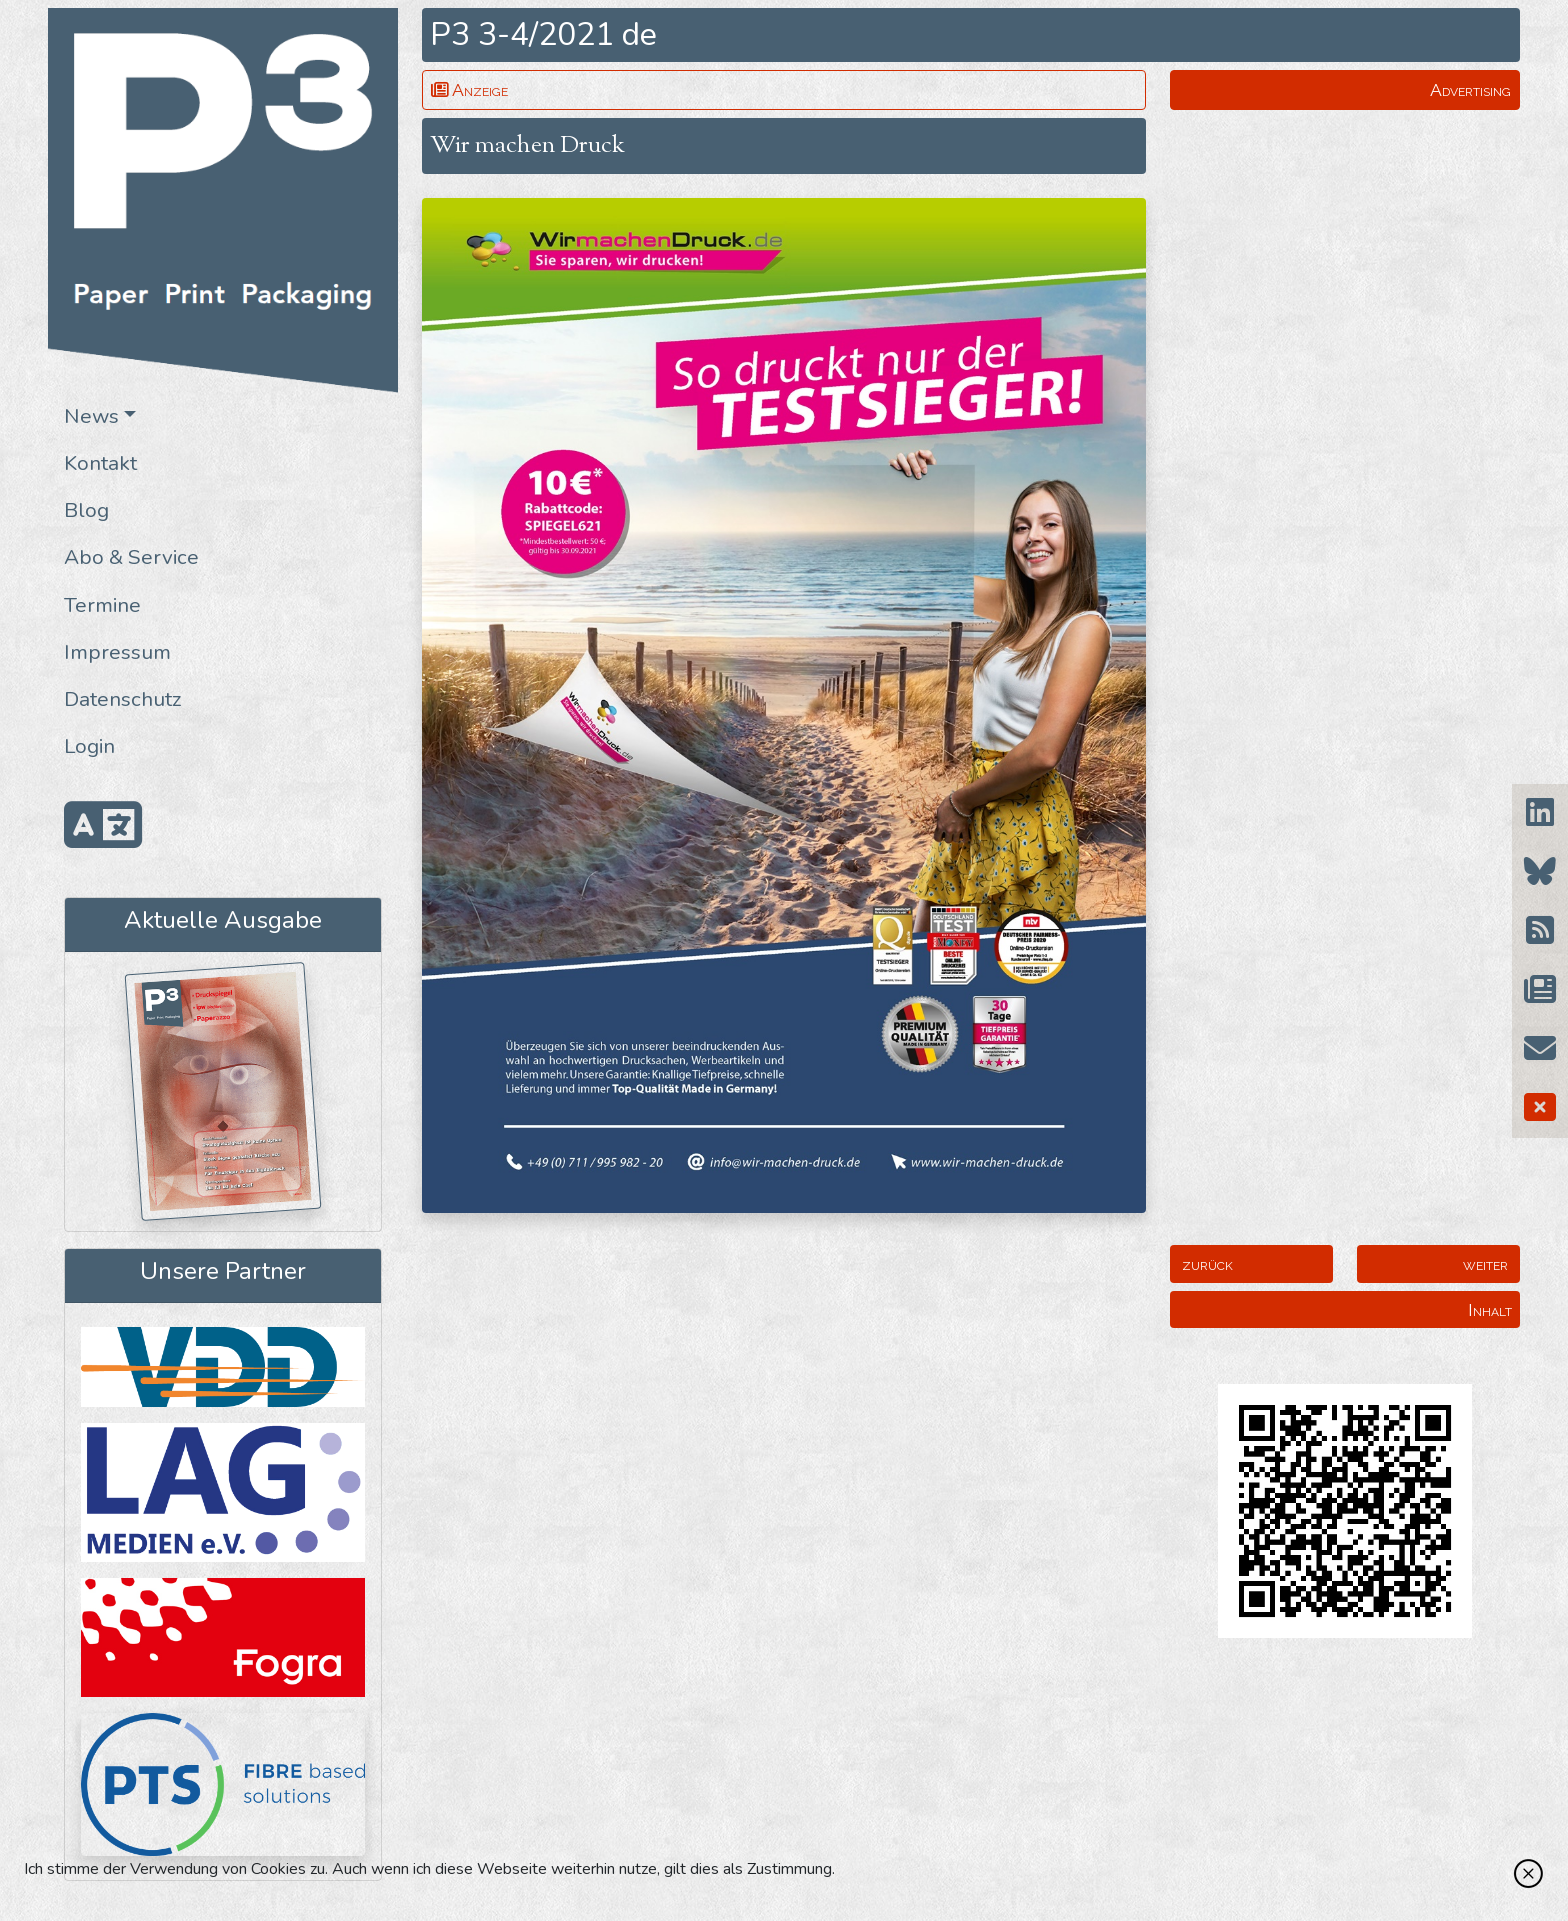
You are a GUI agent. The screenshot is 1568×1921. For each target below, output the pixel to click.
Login (89, 746)
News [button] (91, 416)
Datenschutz (123, 699)
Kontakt (100, 463)
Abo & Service (131, 557)
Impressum (117, 652)
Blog (86, 510)
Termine (102, 605)
